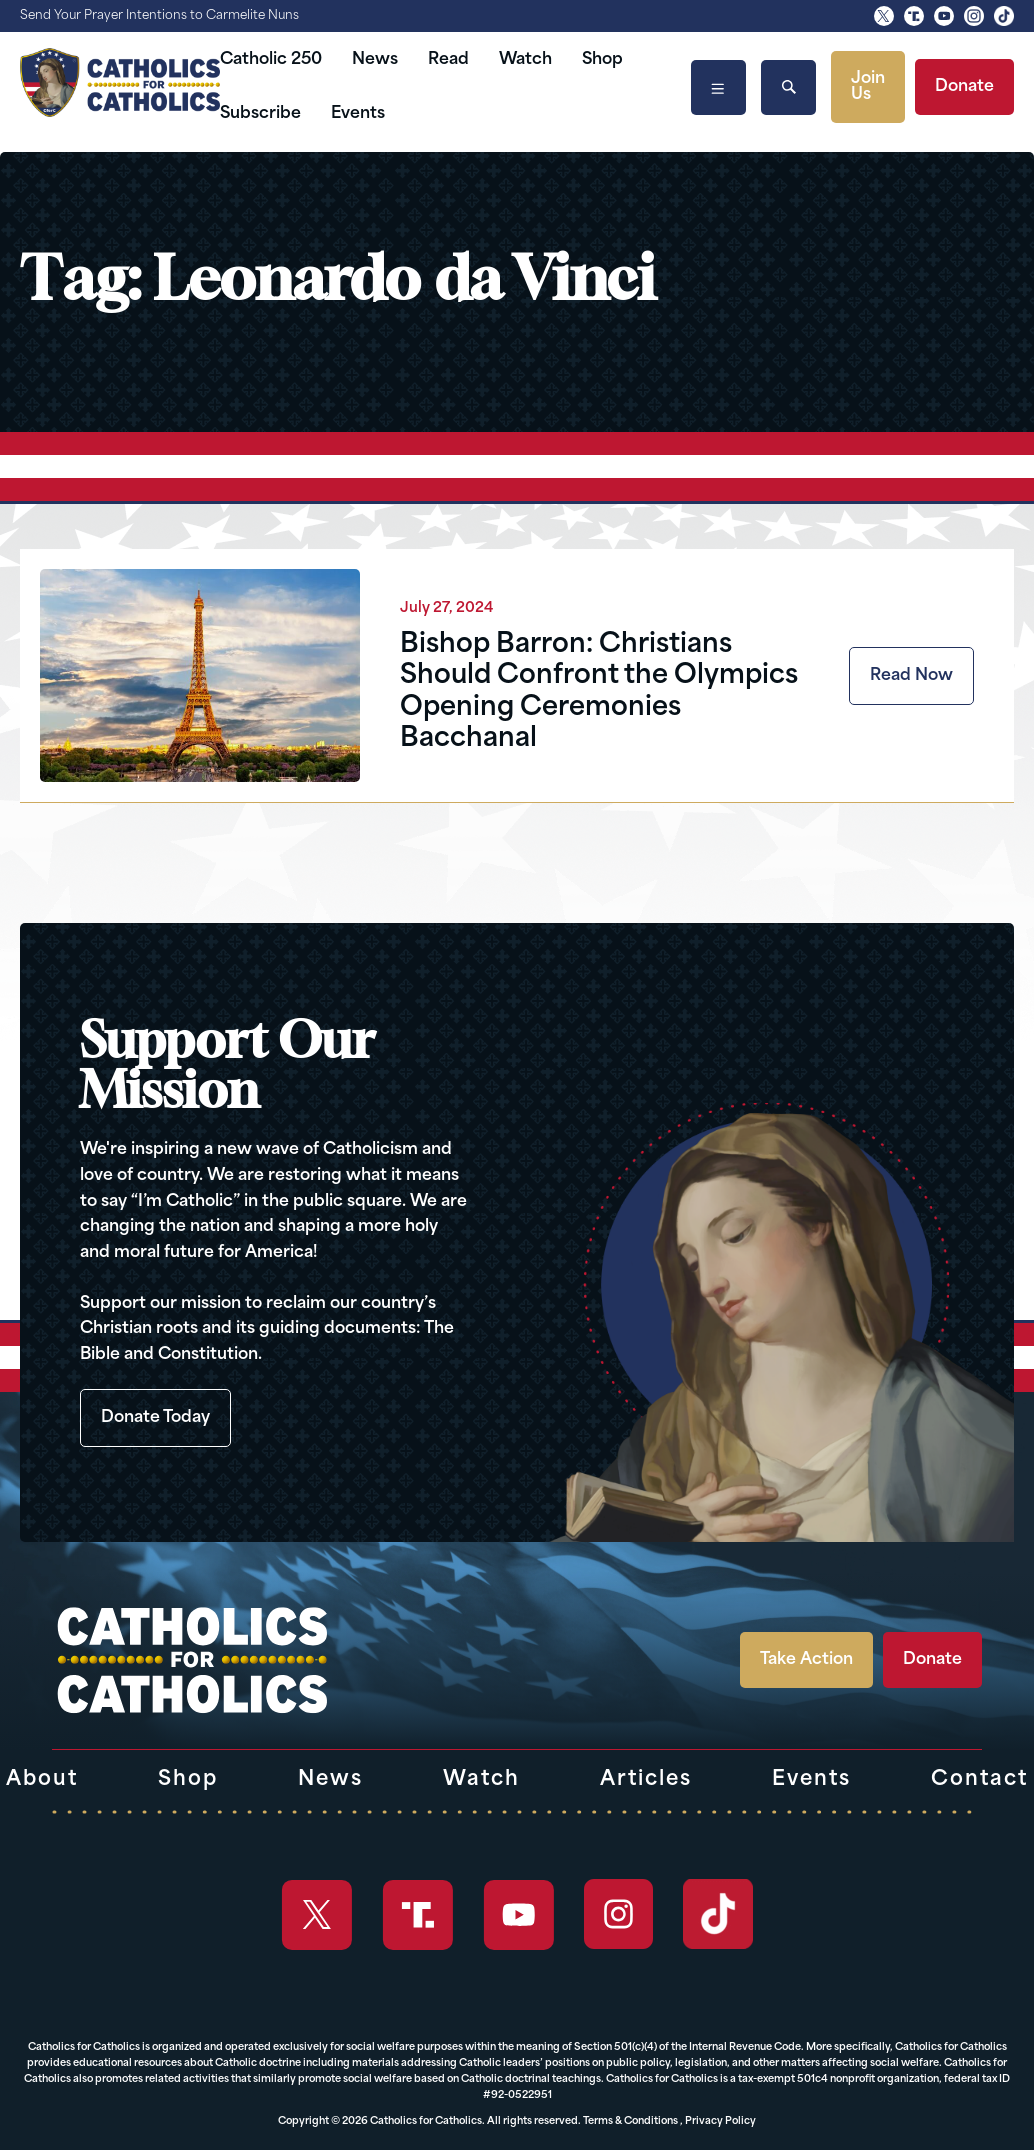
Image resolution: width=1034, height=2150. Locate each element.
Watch (525, 60)
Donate (964, 87)
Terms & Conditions (630, 2121)
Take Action (806, 1660)
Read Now (911, 676)
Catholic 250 (271, 60)
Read (448, 60)
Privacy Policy (720, 2121)
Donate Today (155, 1418)
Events (358, 114)
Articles (646, 1780)
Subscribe (260, 114)
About (42, 1780)
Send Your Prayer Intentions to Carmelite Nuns (159, 16)
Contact (979, 1780)
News (375, 60)
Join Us (868, 87)
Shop (602, 60)
